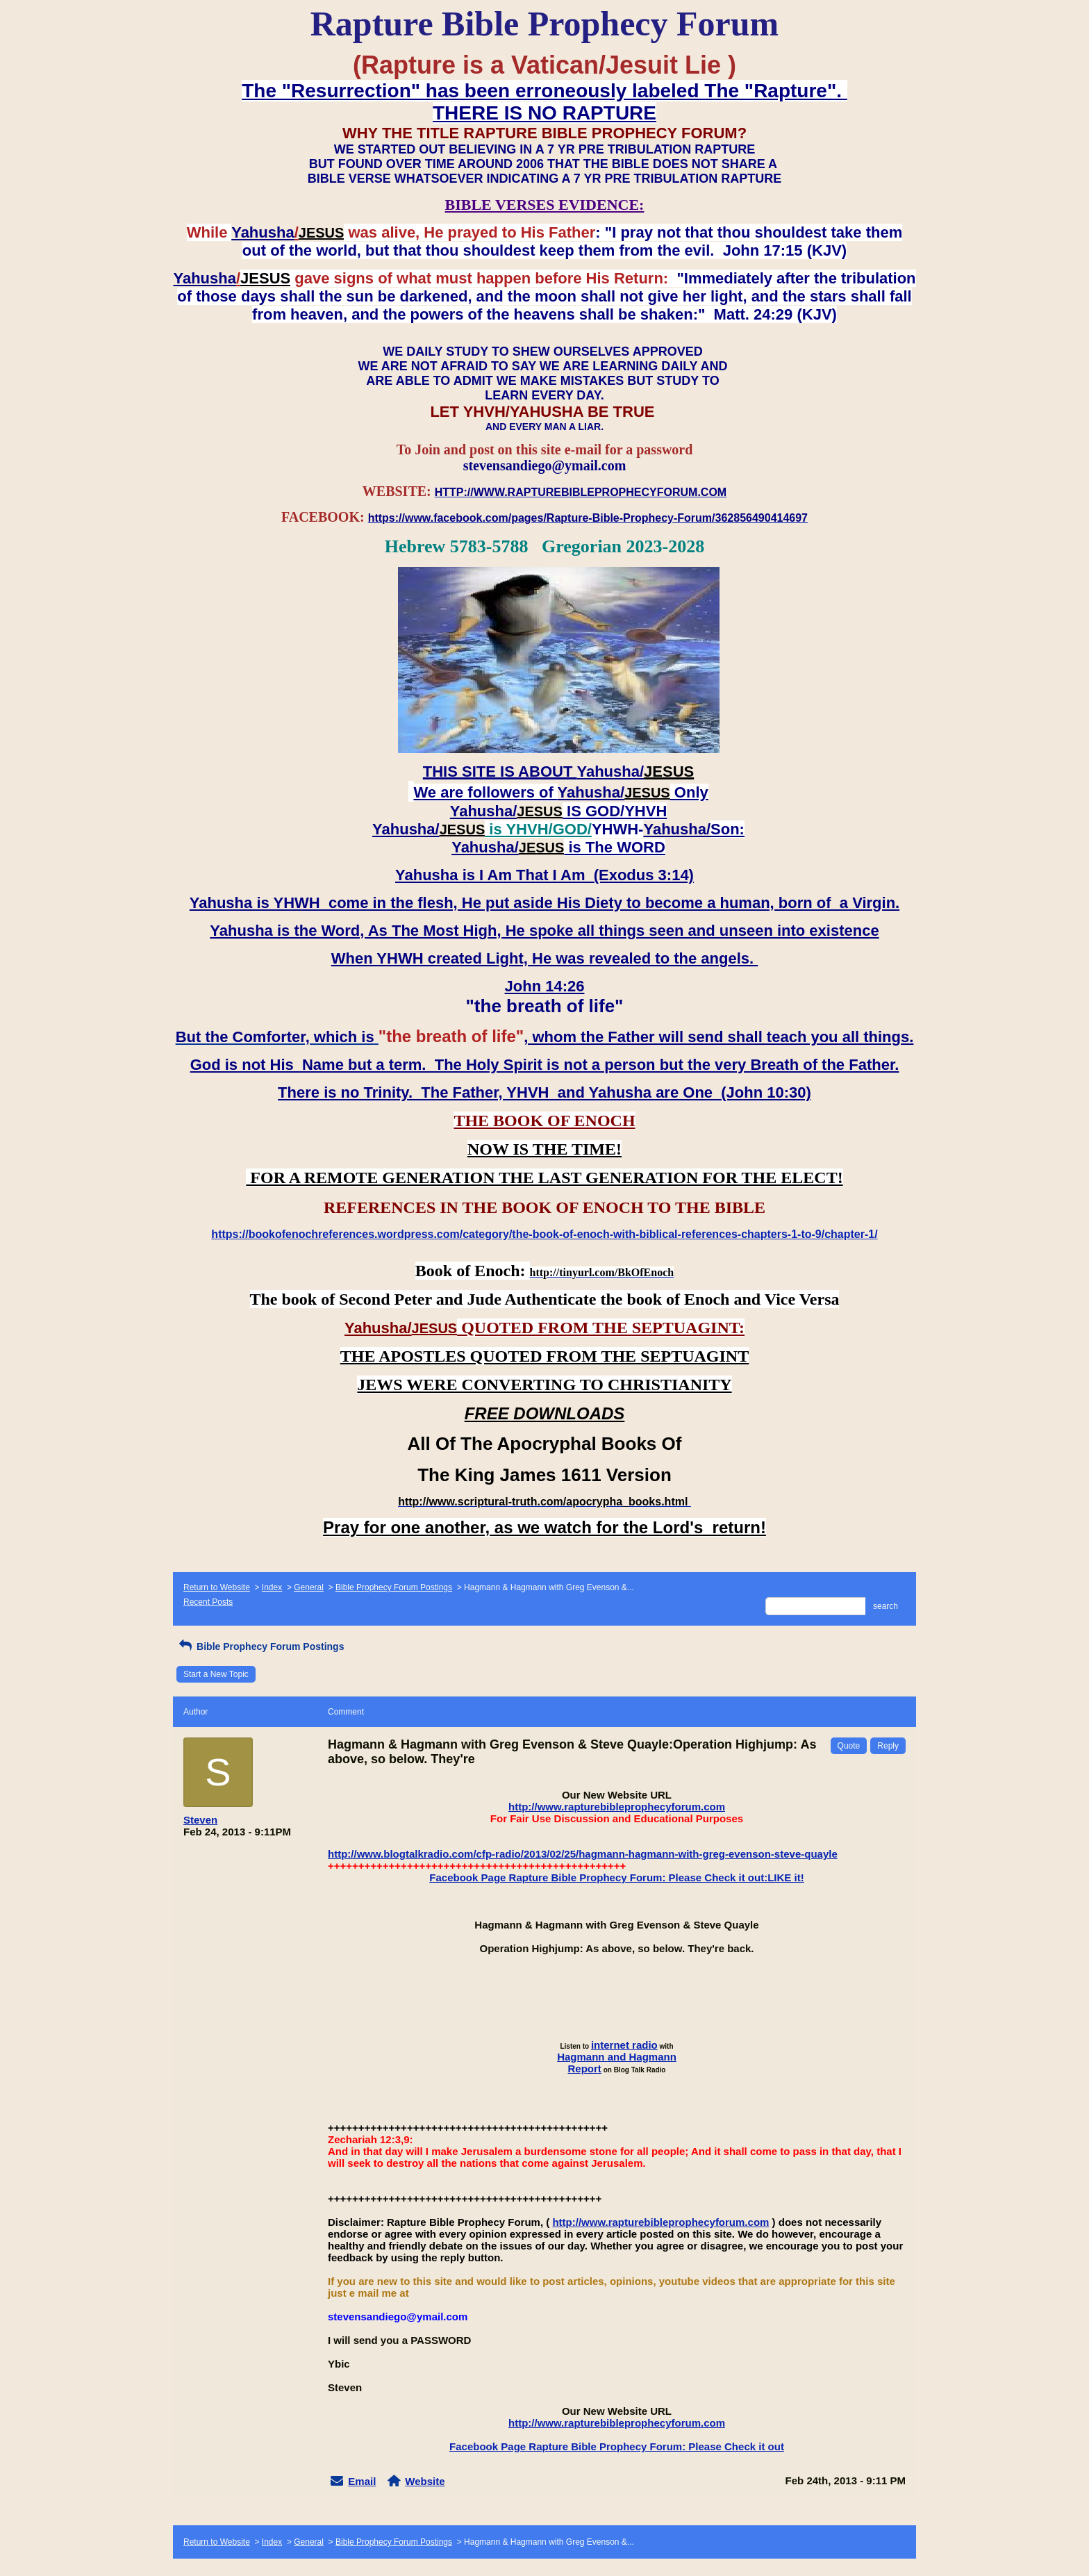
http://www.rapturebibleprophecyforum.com (616, 1807)
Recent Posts (208, 1602)
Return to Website (216, 1587)
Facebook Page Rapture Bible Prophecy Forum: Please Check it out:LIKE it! (616, 1877)
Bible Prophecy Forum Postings (393, 1587)
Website (424, 2481)
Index (272, 1587)
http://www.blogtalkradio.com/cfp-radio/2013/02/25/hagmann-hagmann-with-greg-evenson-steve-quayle (583, 1854)
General (309, 1587)
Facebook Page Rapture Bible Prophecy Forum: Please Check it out (616, 2446)
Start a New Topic (216, 1674)
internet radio (624, 2045)
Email (362, 2481)
